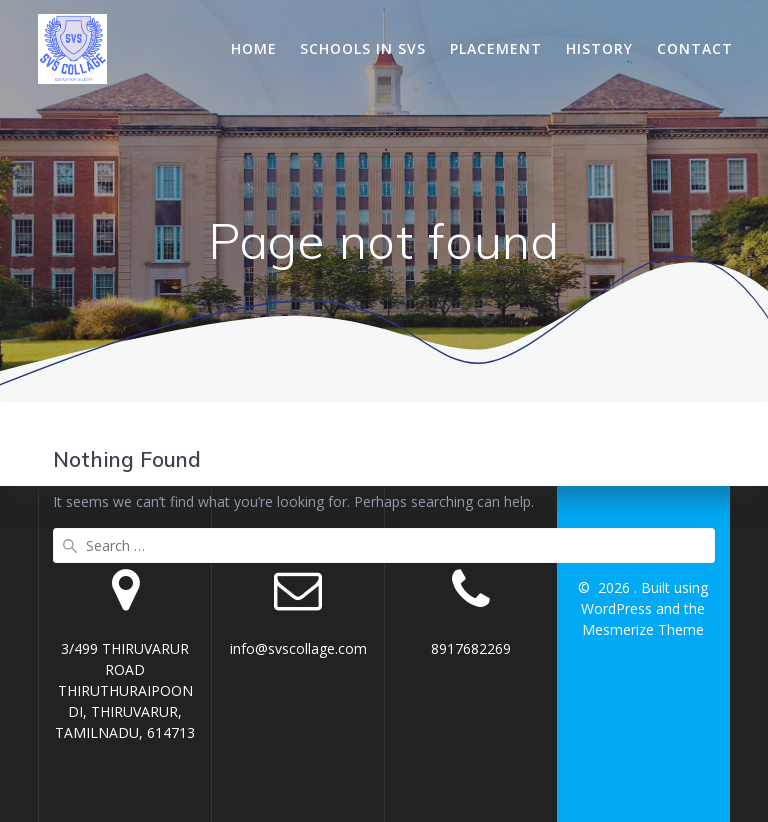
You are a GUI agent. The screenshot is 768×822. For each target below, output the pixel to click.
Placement (496, 48)
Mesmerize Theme (643, 629)
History (599, 48)
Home (254, 48)
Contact (695, 48)
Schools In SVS (363, 48)
